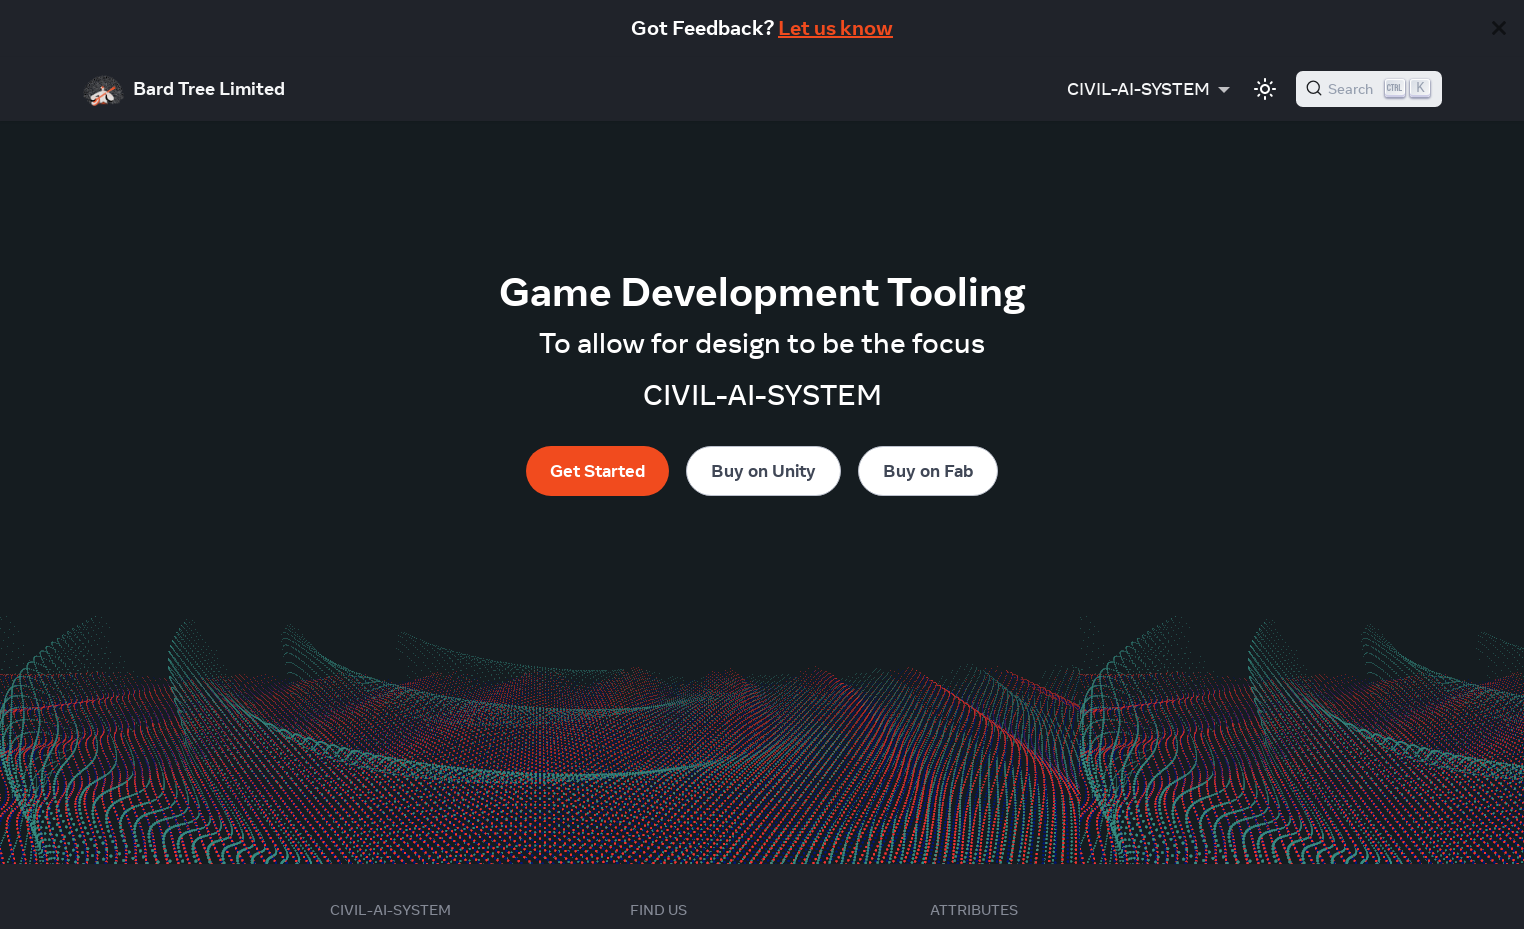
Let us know (835, 27)
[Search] (1369, 89)
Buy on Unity (763, 471)
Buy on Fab (928, 471)
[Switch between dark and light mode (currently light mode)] (1265, 89)
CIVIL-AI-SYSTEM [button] (1138, 89)
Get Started (597, 471)
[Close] (1499, 28)
